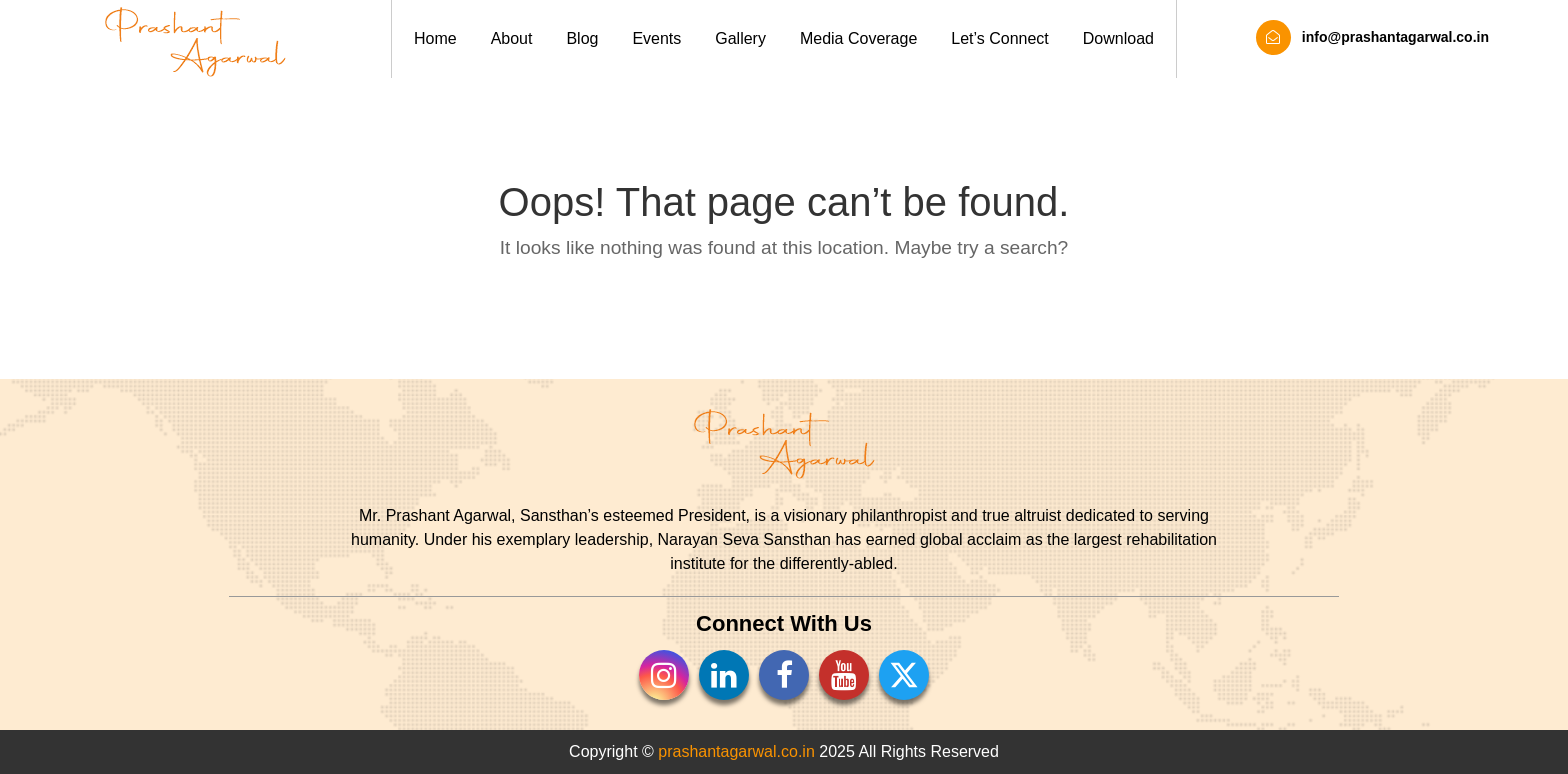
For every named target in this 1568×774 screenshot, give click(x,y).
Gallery (740, 38)
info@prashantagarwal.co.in (1372, 37)
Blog (582, 38)
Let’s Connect (1000, 38)
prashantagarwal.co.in (736, 751)
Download (1118, 38)
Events (656, 38)
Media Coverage (858, 38)
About (512, 38)
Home (435, 38)
